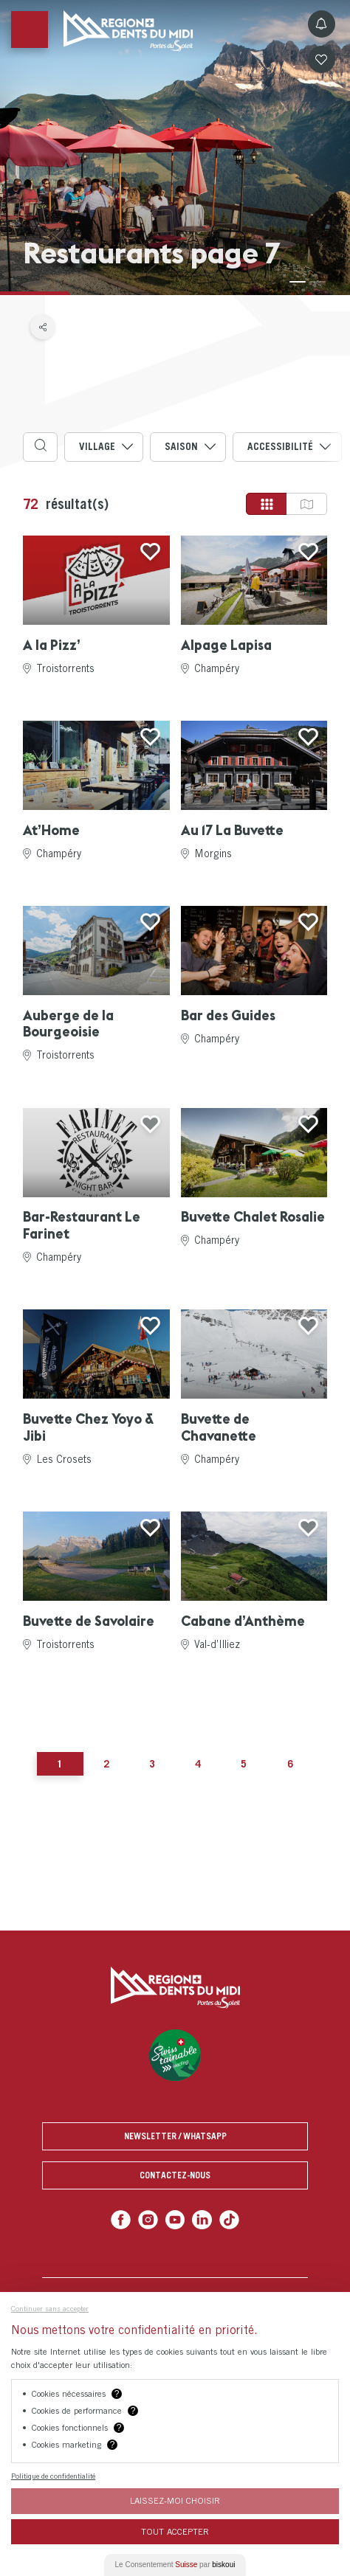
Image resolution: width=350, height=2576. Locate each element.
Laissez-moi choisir (175, 2500)
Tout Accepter (175, 2531)
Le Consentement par (175, 2565)
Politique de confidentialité (53, 2475)
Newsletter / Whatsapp (175, 2136)
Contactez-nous (175, 2175)
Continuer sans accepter (50, 2308)
